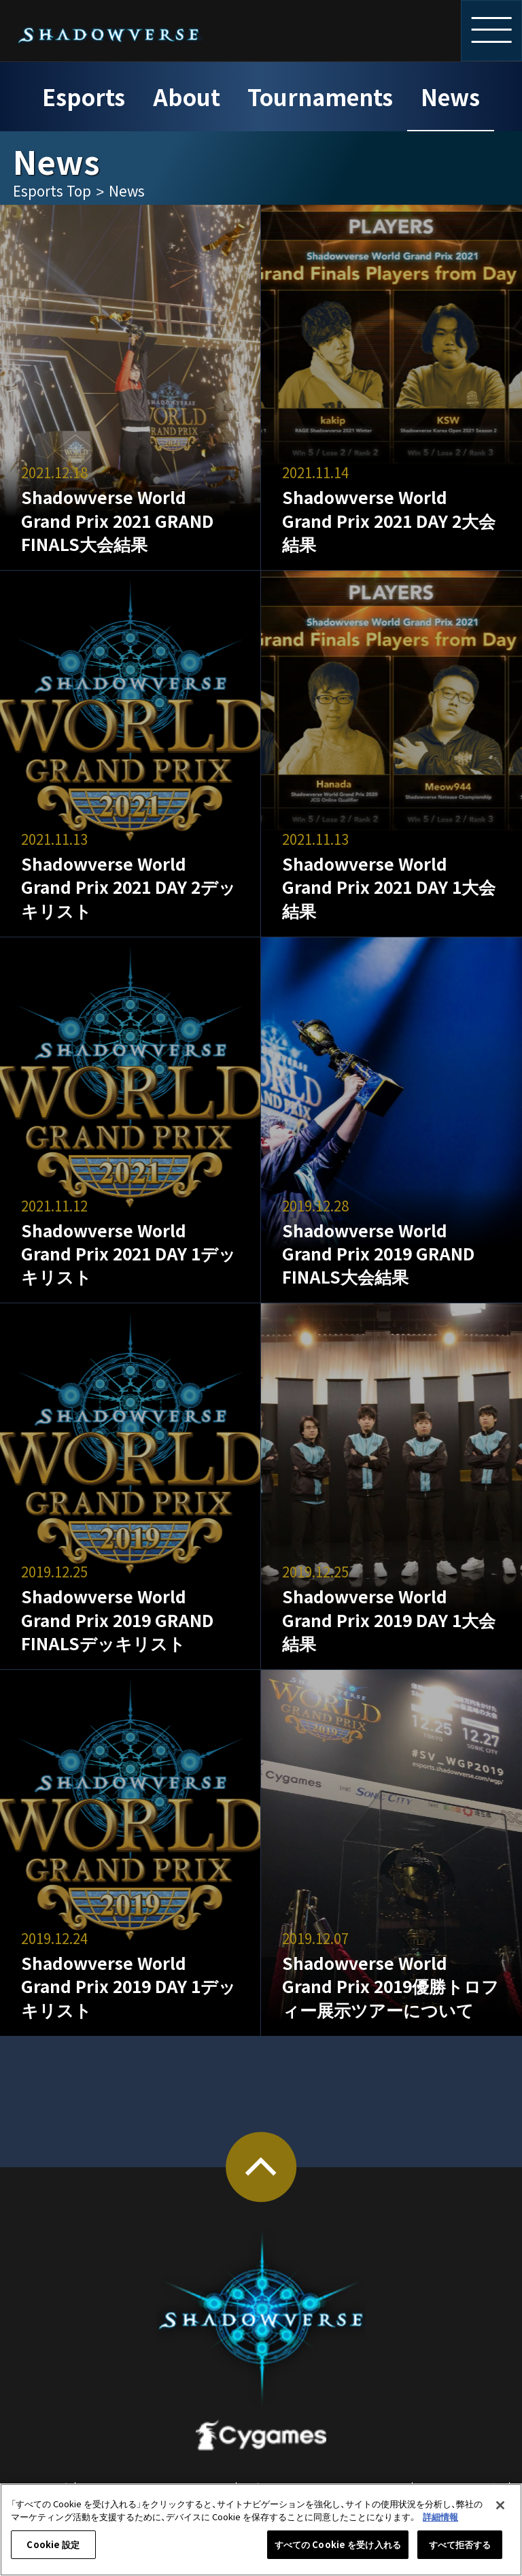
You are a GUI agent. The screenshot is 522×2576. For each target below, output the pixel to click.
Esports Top (52, 190)
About (186, 96)
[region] (261, 2529)
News (450, 96)
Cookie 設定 (53, 2544)
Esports (83, 96)
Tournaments (320, 96)
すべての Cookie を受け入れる (338, 2544)
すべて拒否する (460, 2544)
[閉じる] (500, 2505)
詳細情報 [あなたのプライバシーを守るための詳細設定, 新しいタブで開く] (440, 2516)
